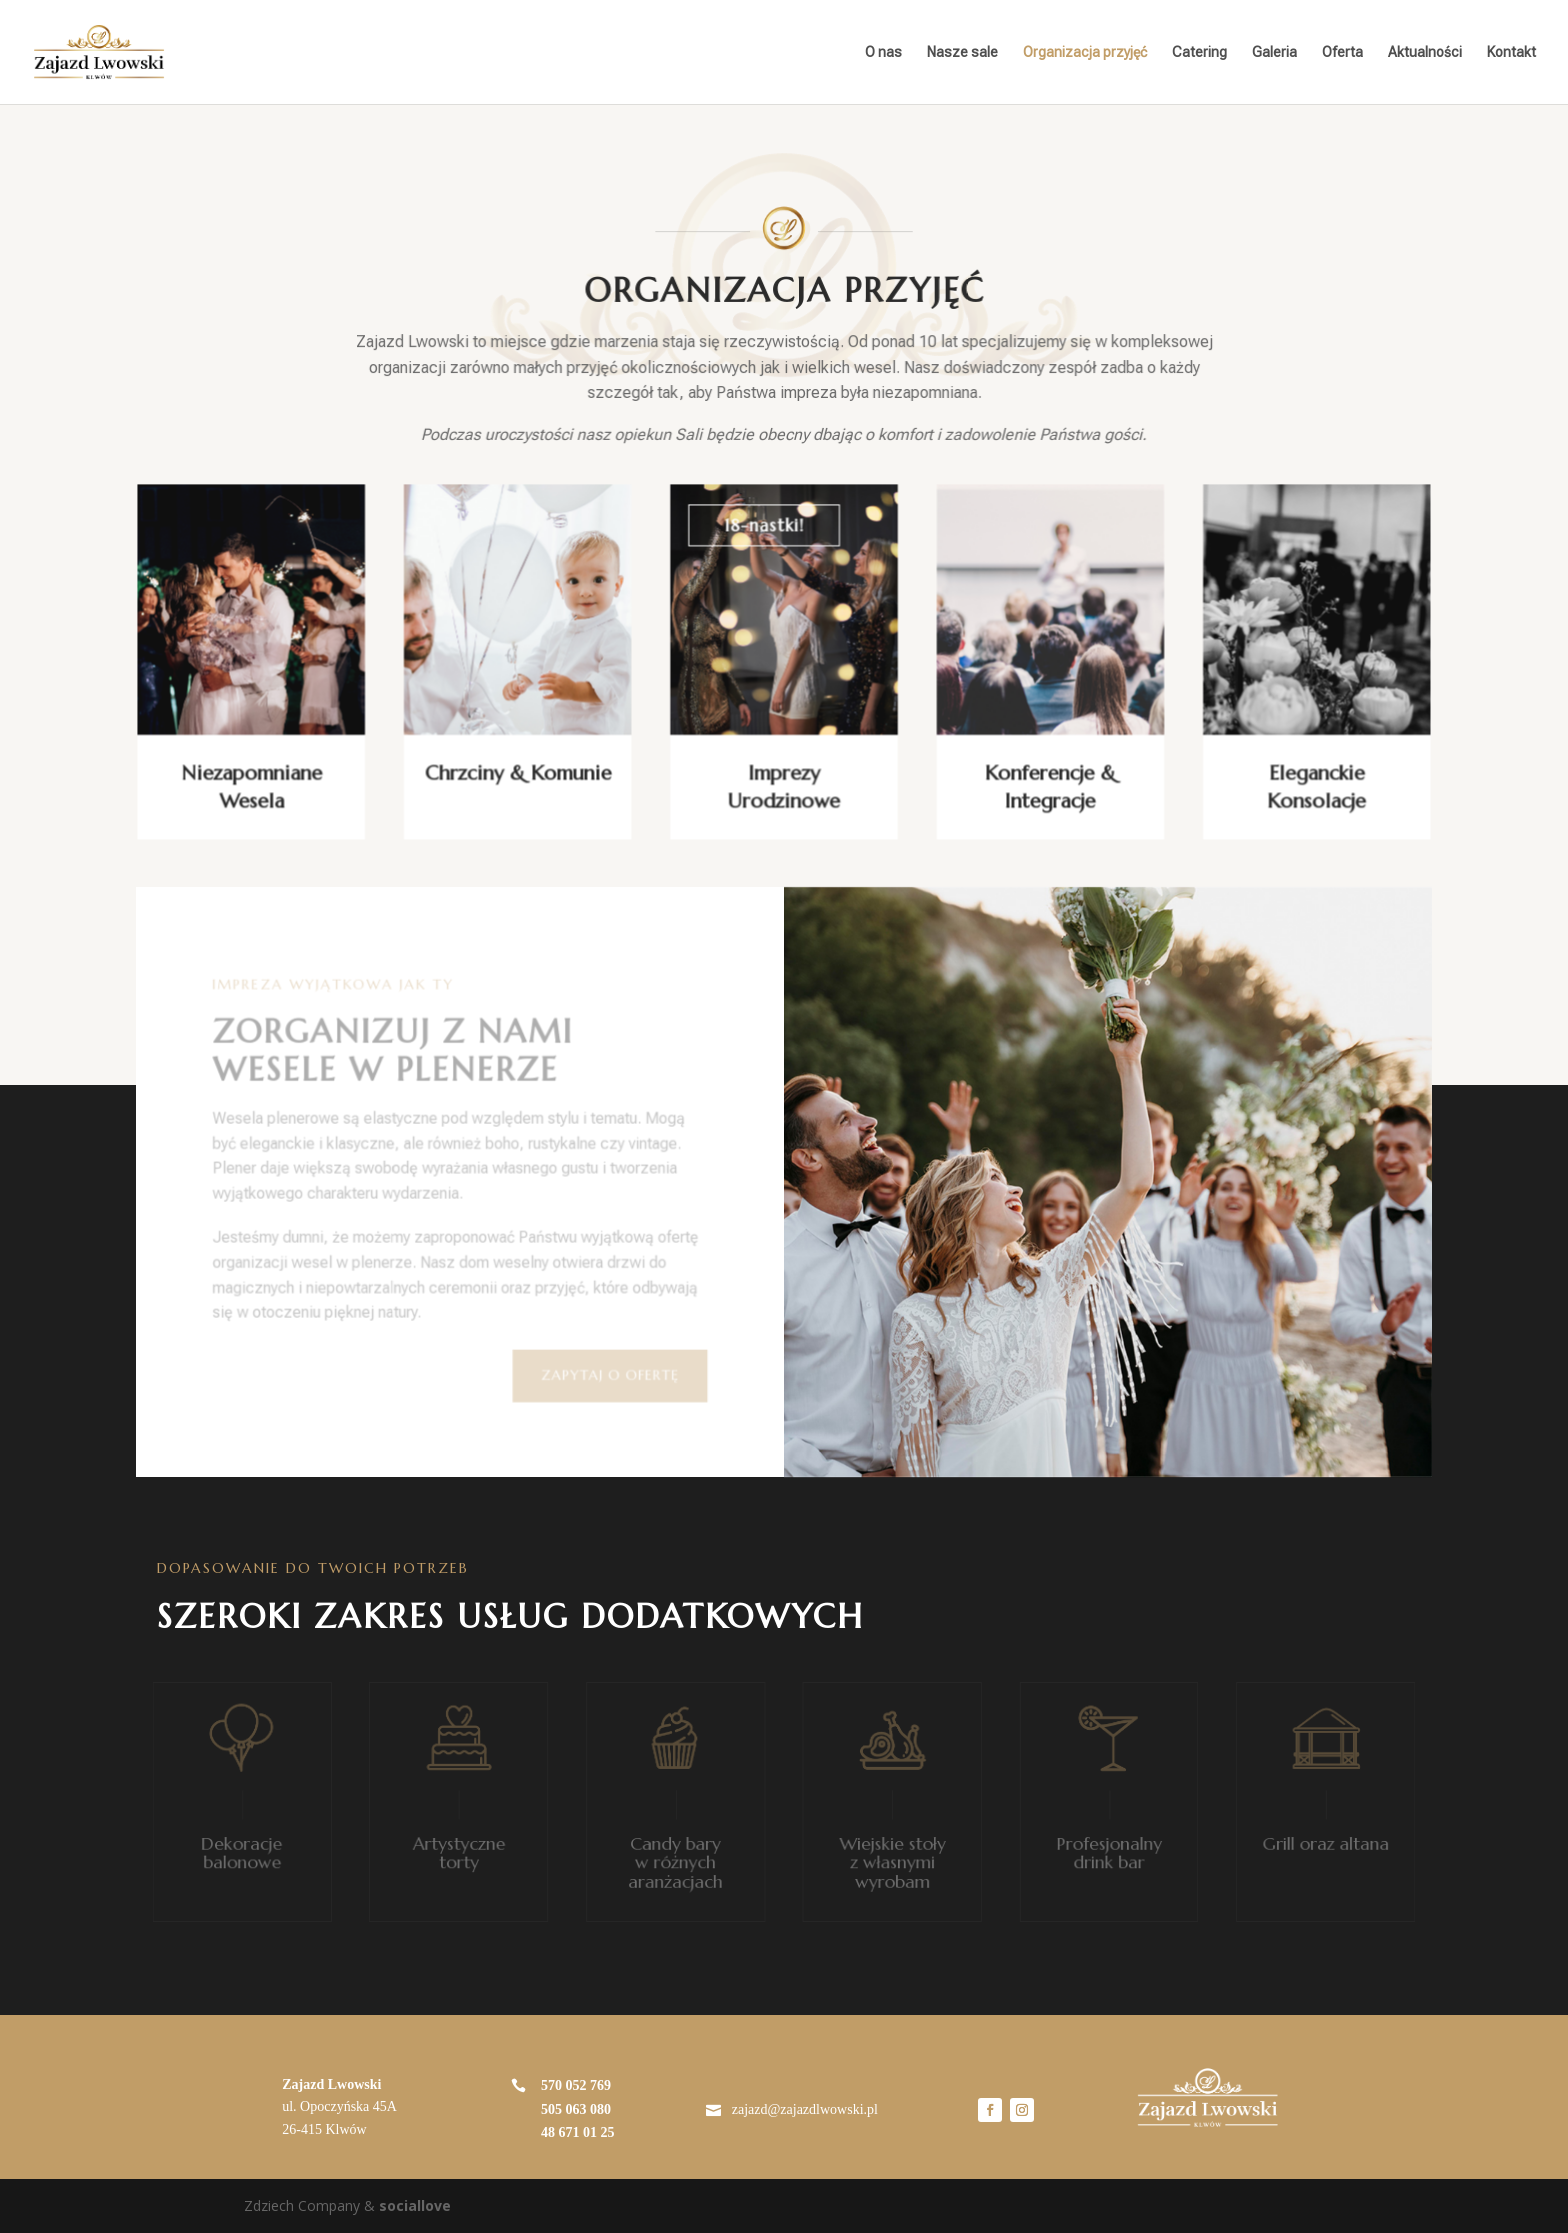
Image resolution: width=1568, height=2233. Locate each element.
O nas (883, 52)
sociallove (415, 2205)
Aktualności (1425, 52)
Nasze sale (962, 52)
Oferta (1342, 52)
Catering (1199, 52)
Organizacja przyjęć (1085, 52)
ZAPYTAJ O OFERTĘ (610, 1375)
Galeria (1274, 52)
